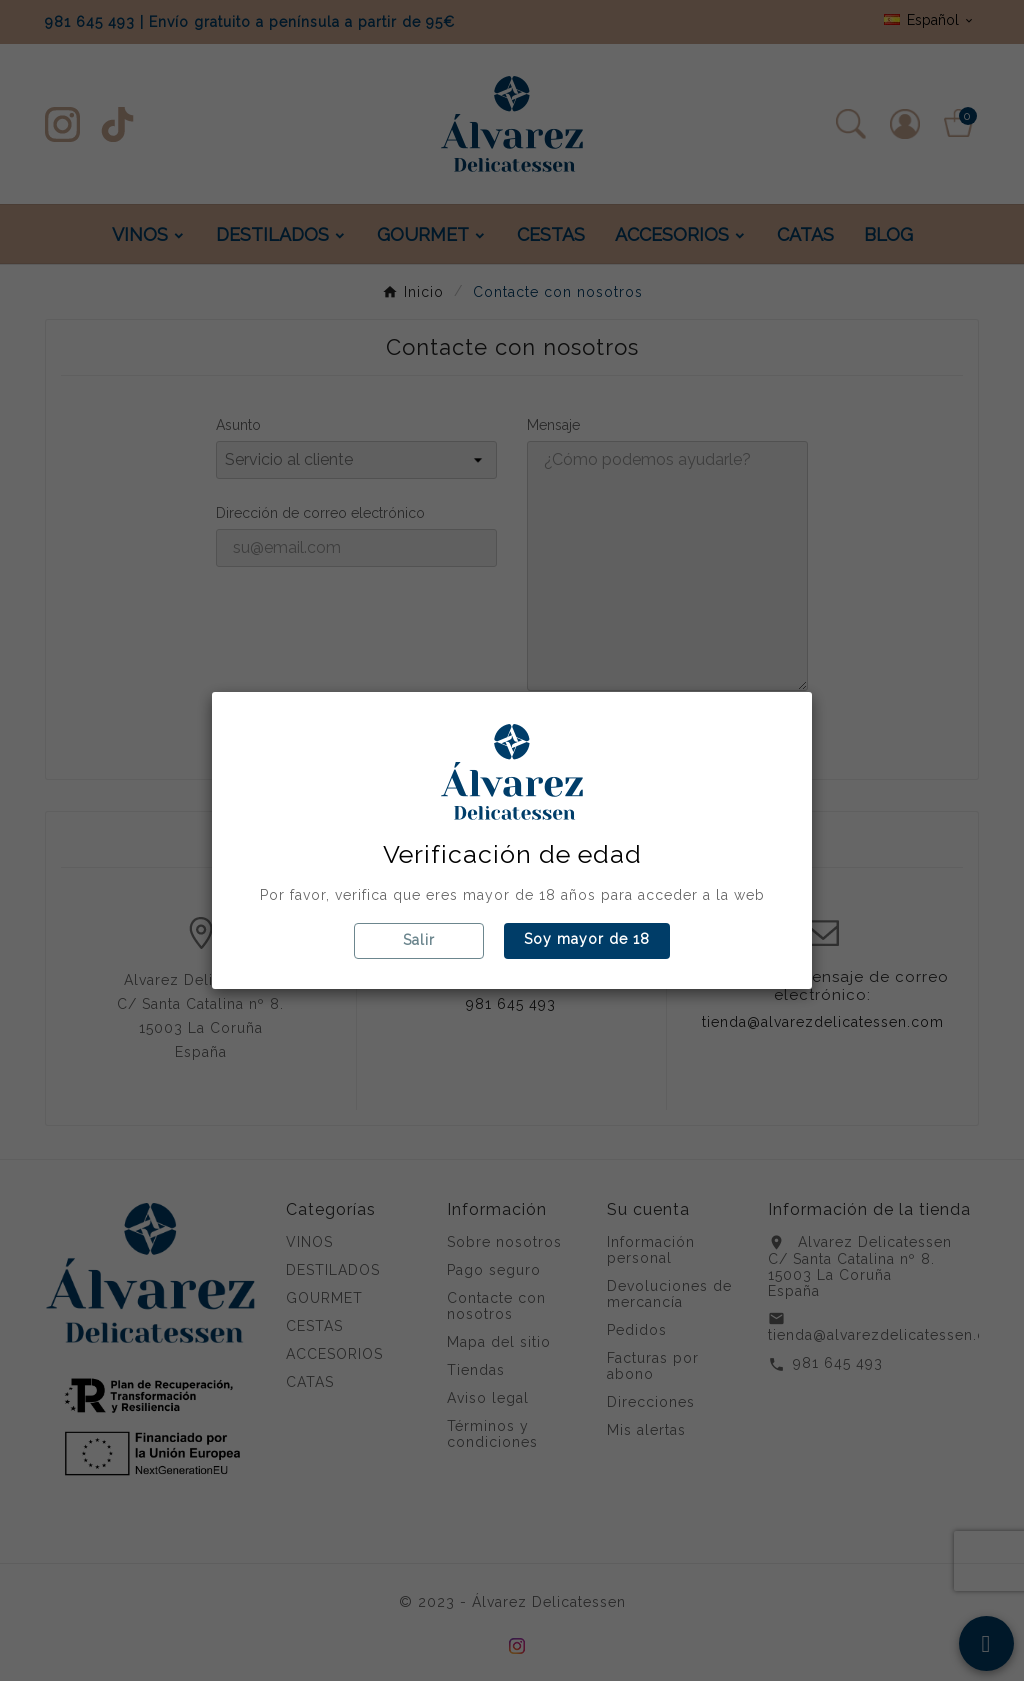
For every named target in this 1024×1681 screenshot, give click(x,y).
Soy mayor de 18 (587, 939)
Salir (419, 940)
